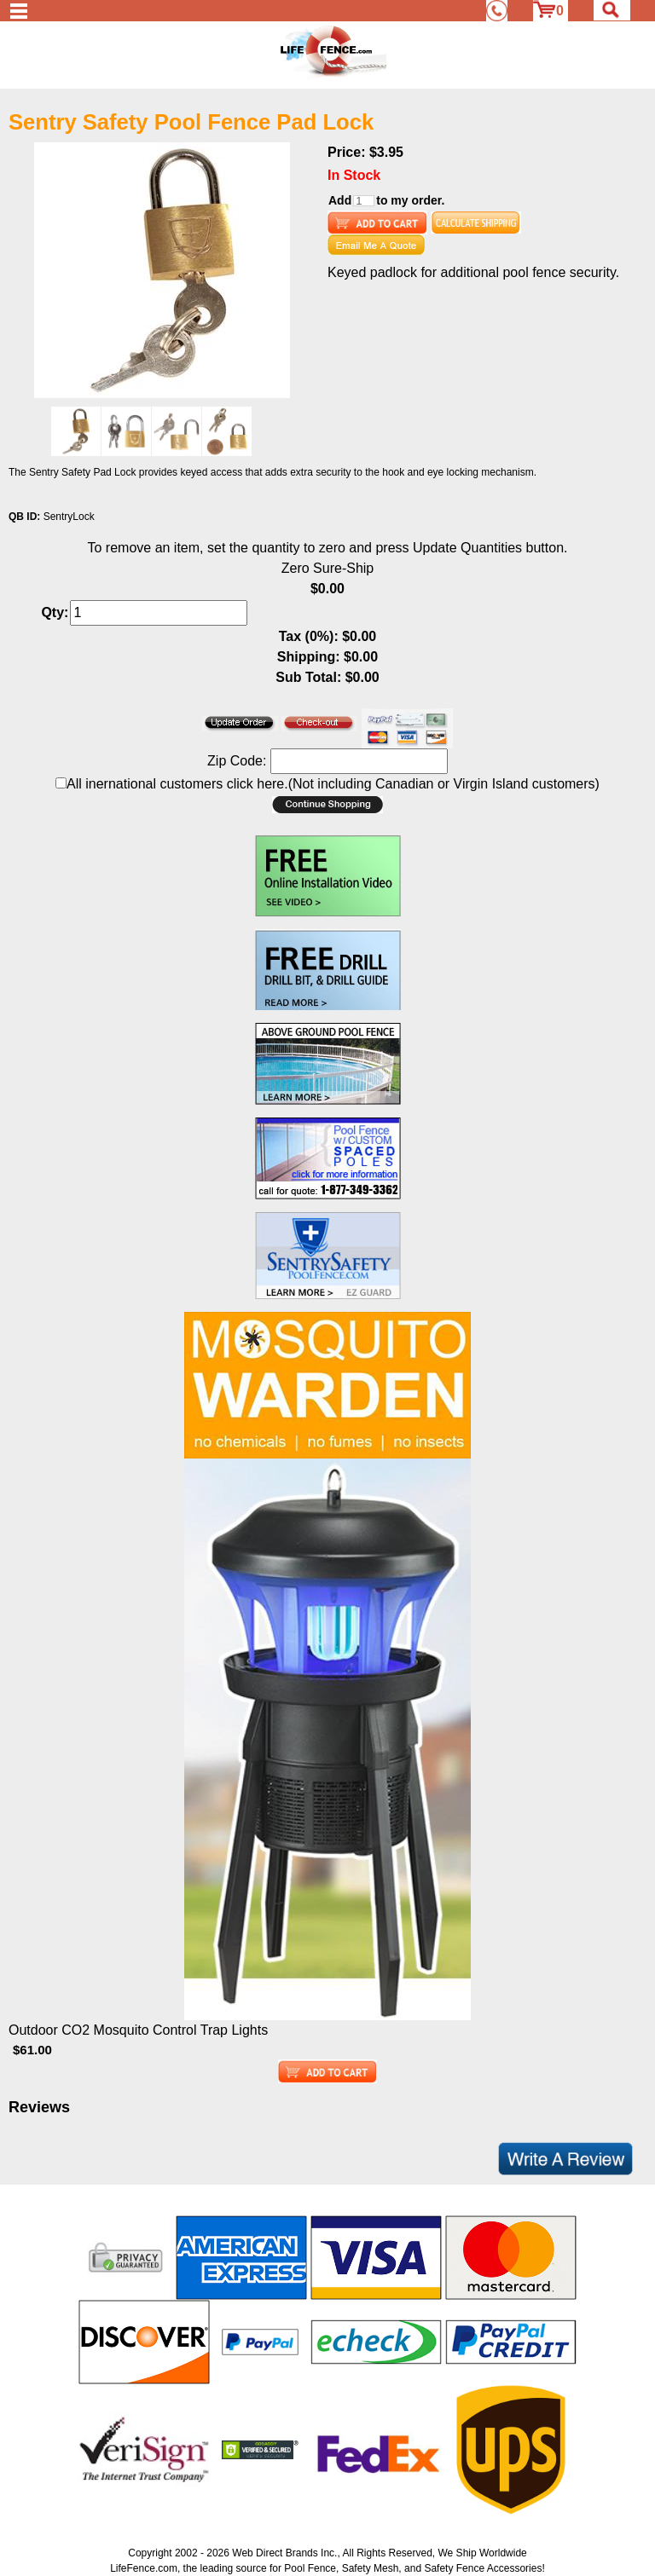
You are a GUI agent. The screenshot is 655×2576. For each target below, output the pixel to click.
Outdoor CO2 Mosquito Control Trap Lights (138, 2030)
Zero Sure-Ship (327, 568)
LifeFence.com (143, 2568)
